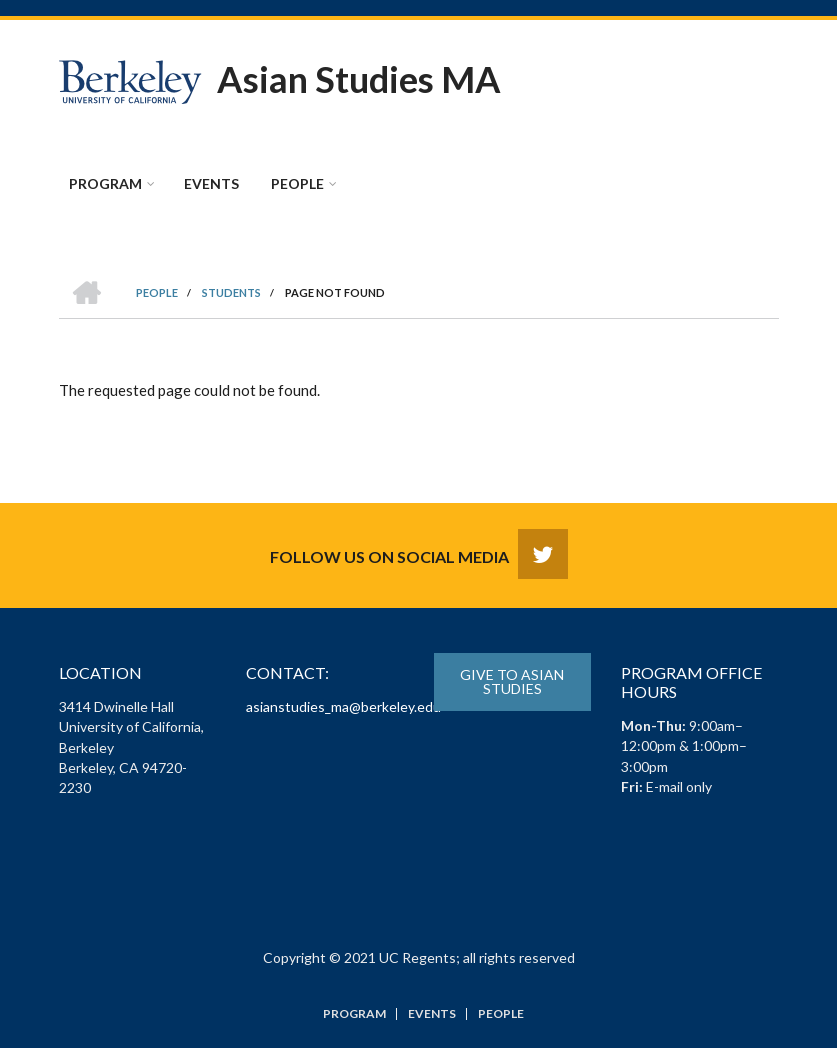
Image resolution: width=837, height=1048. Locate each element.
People (501, 1014)
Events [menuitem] (211, 183)
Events (432, 1014)
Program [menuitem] (105, 183)
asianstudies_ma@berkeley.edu (343, 706)
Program (354, 1014)
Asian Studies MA (359, 79)
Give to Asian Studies (512, 681)
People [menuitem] (297, 183)
